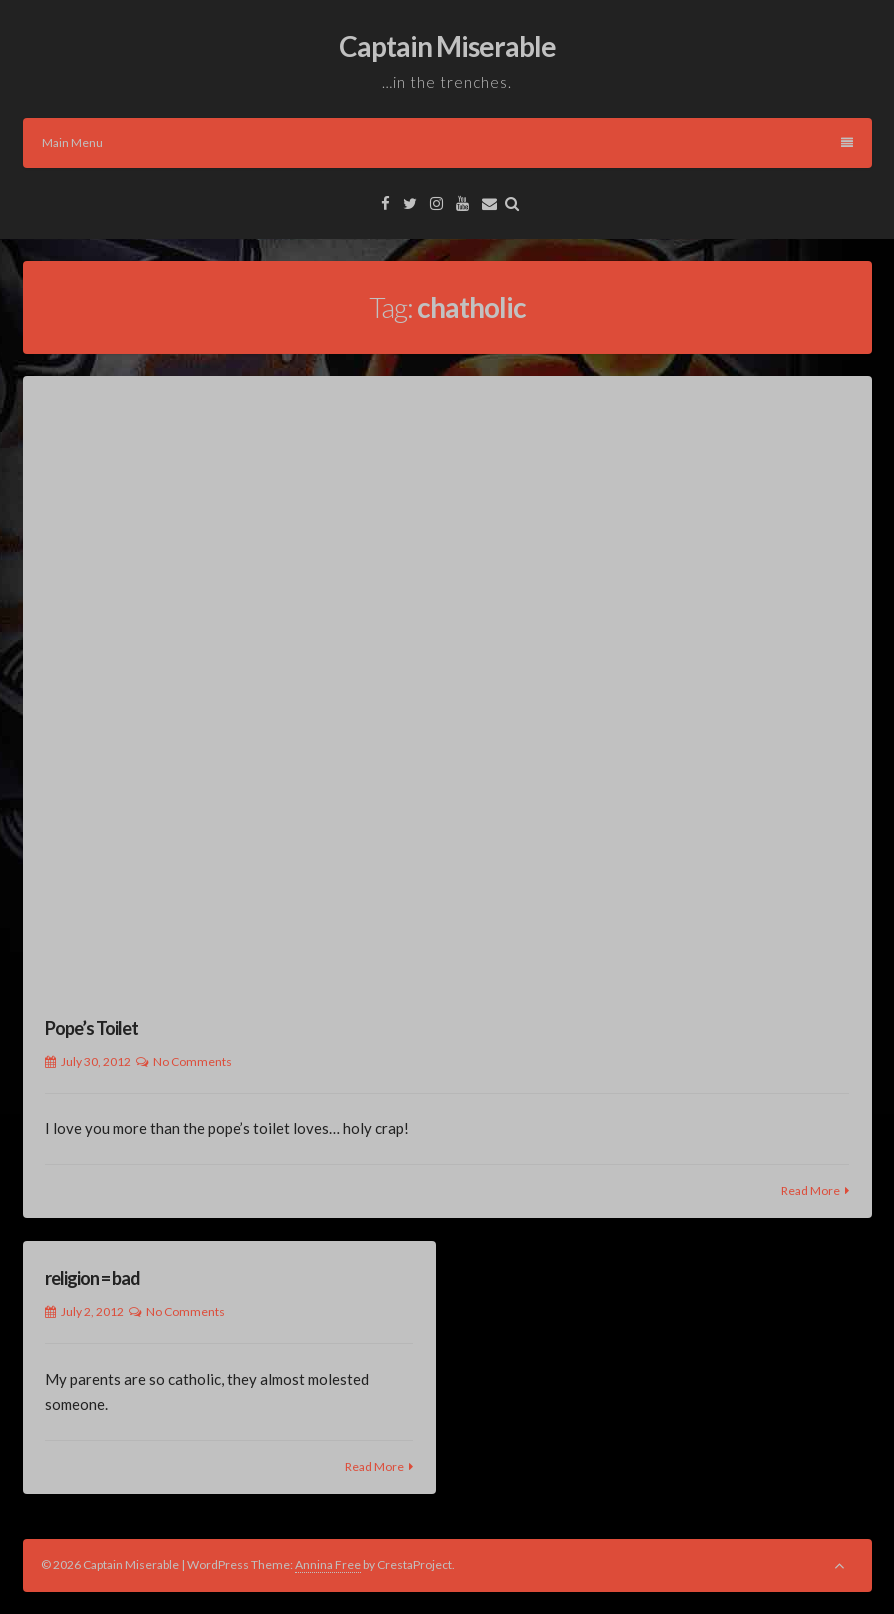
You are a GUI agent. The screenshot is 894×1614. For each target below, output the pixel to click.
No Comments (192, 1061)
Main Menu (447, 142)
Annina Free (328, 1564)
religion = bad (92, 1278)
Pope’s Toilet (91, 1028)
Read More (810, 1190)
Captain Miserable (447, 46)
